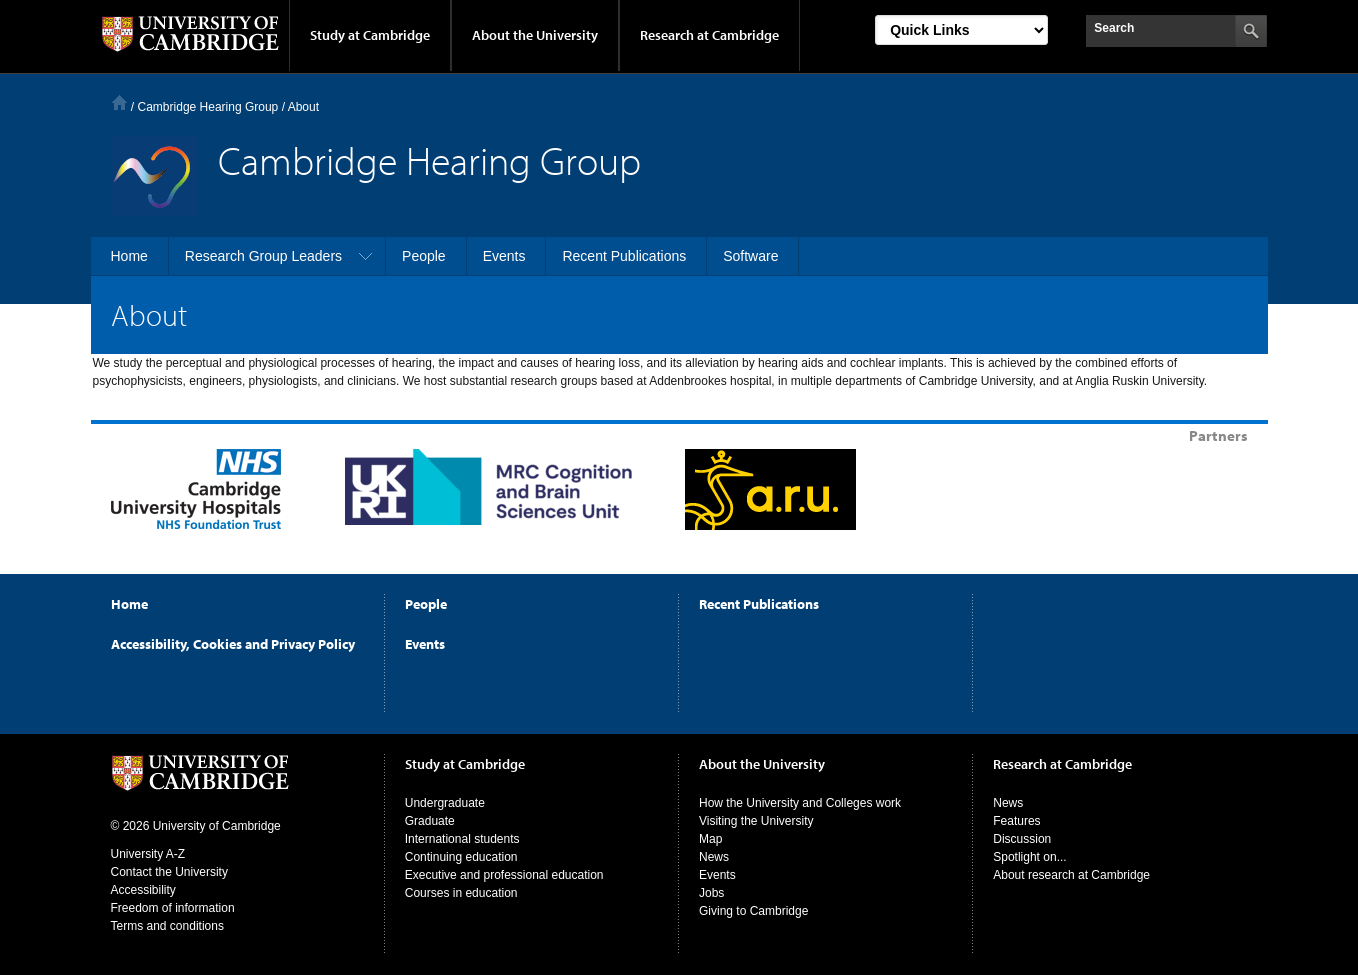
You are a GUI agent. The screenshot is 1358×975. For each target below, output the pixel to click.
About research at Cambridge (1071, 875)
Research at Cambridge (709, 35)
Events (425, 644)
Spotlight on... (1029, 857)
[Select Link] (961, 30)
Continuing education (461, 857)
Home (119, 102)
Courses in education (461, 893)
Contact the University (169, 872)
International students (462, 839)
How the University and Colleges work (800, 803)
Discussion (1022, 839)
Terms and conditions (167, 926)
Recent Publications (759, 604)
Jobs (711, 893)
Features (1016, 821)
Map (710, 839)
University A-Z (148, 854)
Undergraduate (445, 803)
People (426, 604)
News (714, 857)
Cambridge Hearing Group (208, 107)
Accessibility (143, 890)
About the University (535, 35)
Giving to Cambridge (753, 911)
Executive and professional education (504, 875)
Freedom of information (173, 908)
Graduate (430, 821)
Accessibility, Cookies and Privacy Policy (233, 644)
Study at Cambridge (370, 35)
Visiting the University (756, 821)
